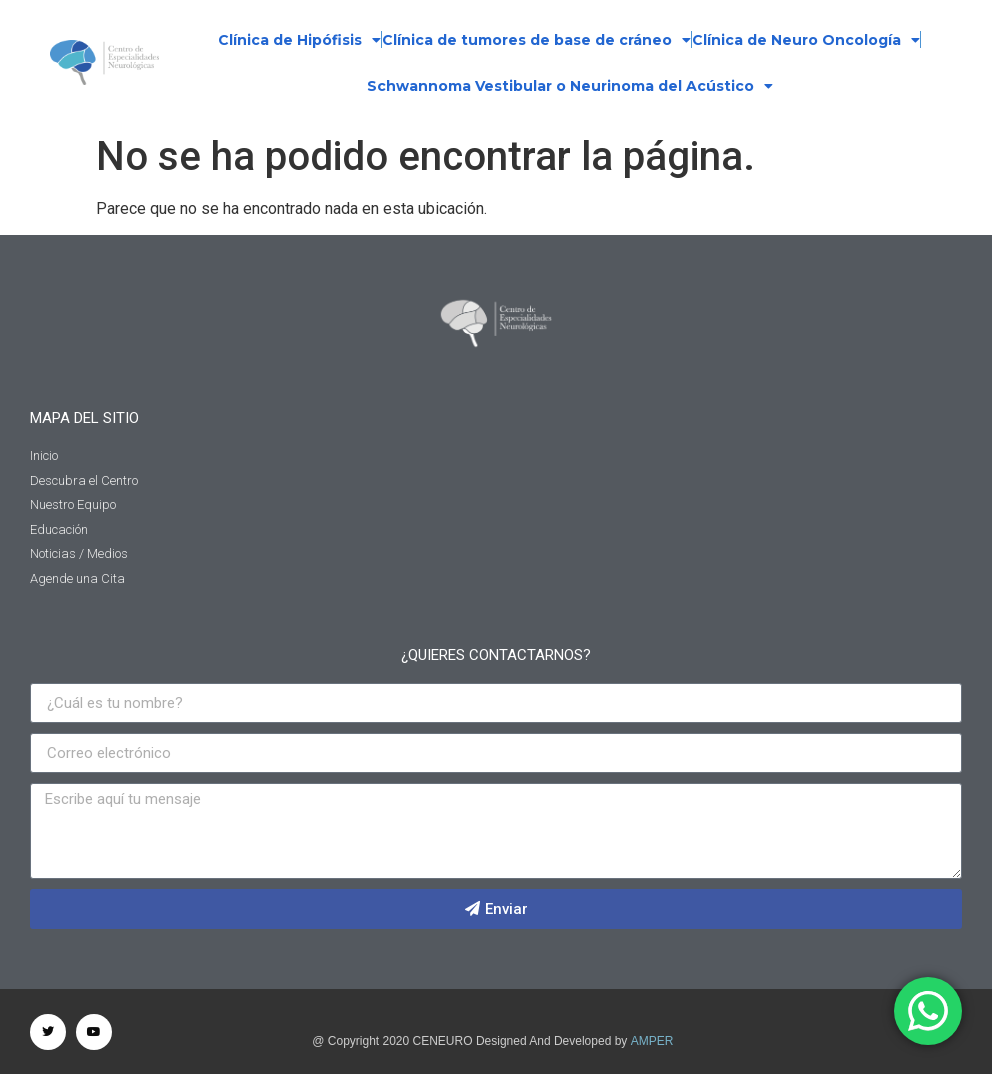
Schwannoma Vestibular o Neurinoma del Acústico (570, 86)
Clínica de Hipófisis (299, 40)
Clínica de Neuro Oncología (806, 40)
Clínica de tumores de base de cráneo (536, 40)
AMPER (652, 1041)
